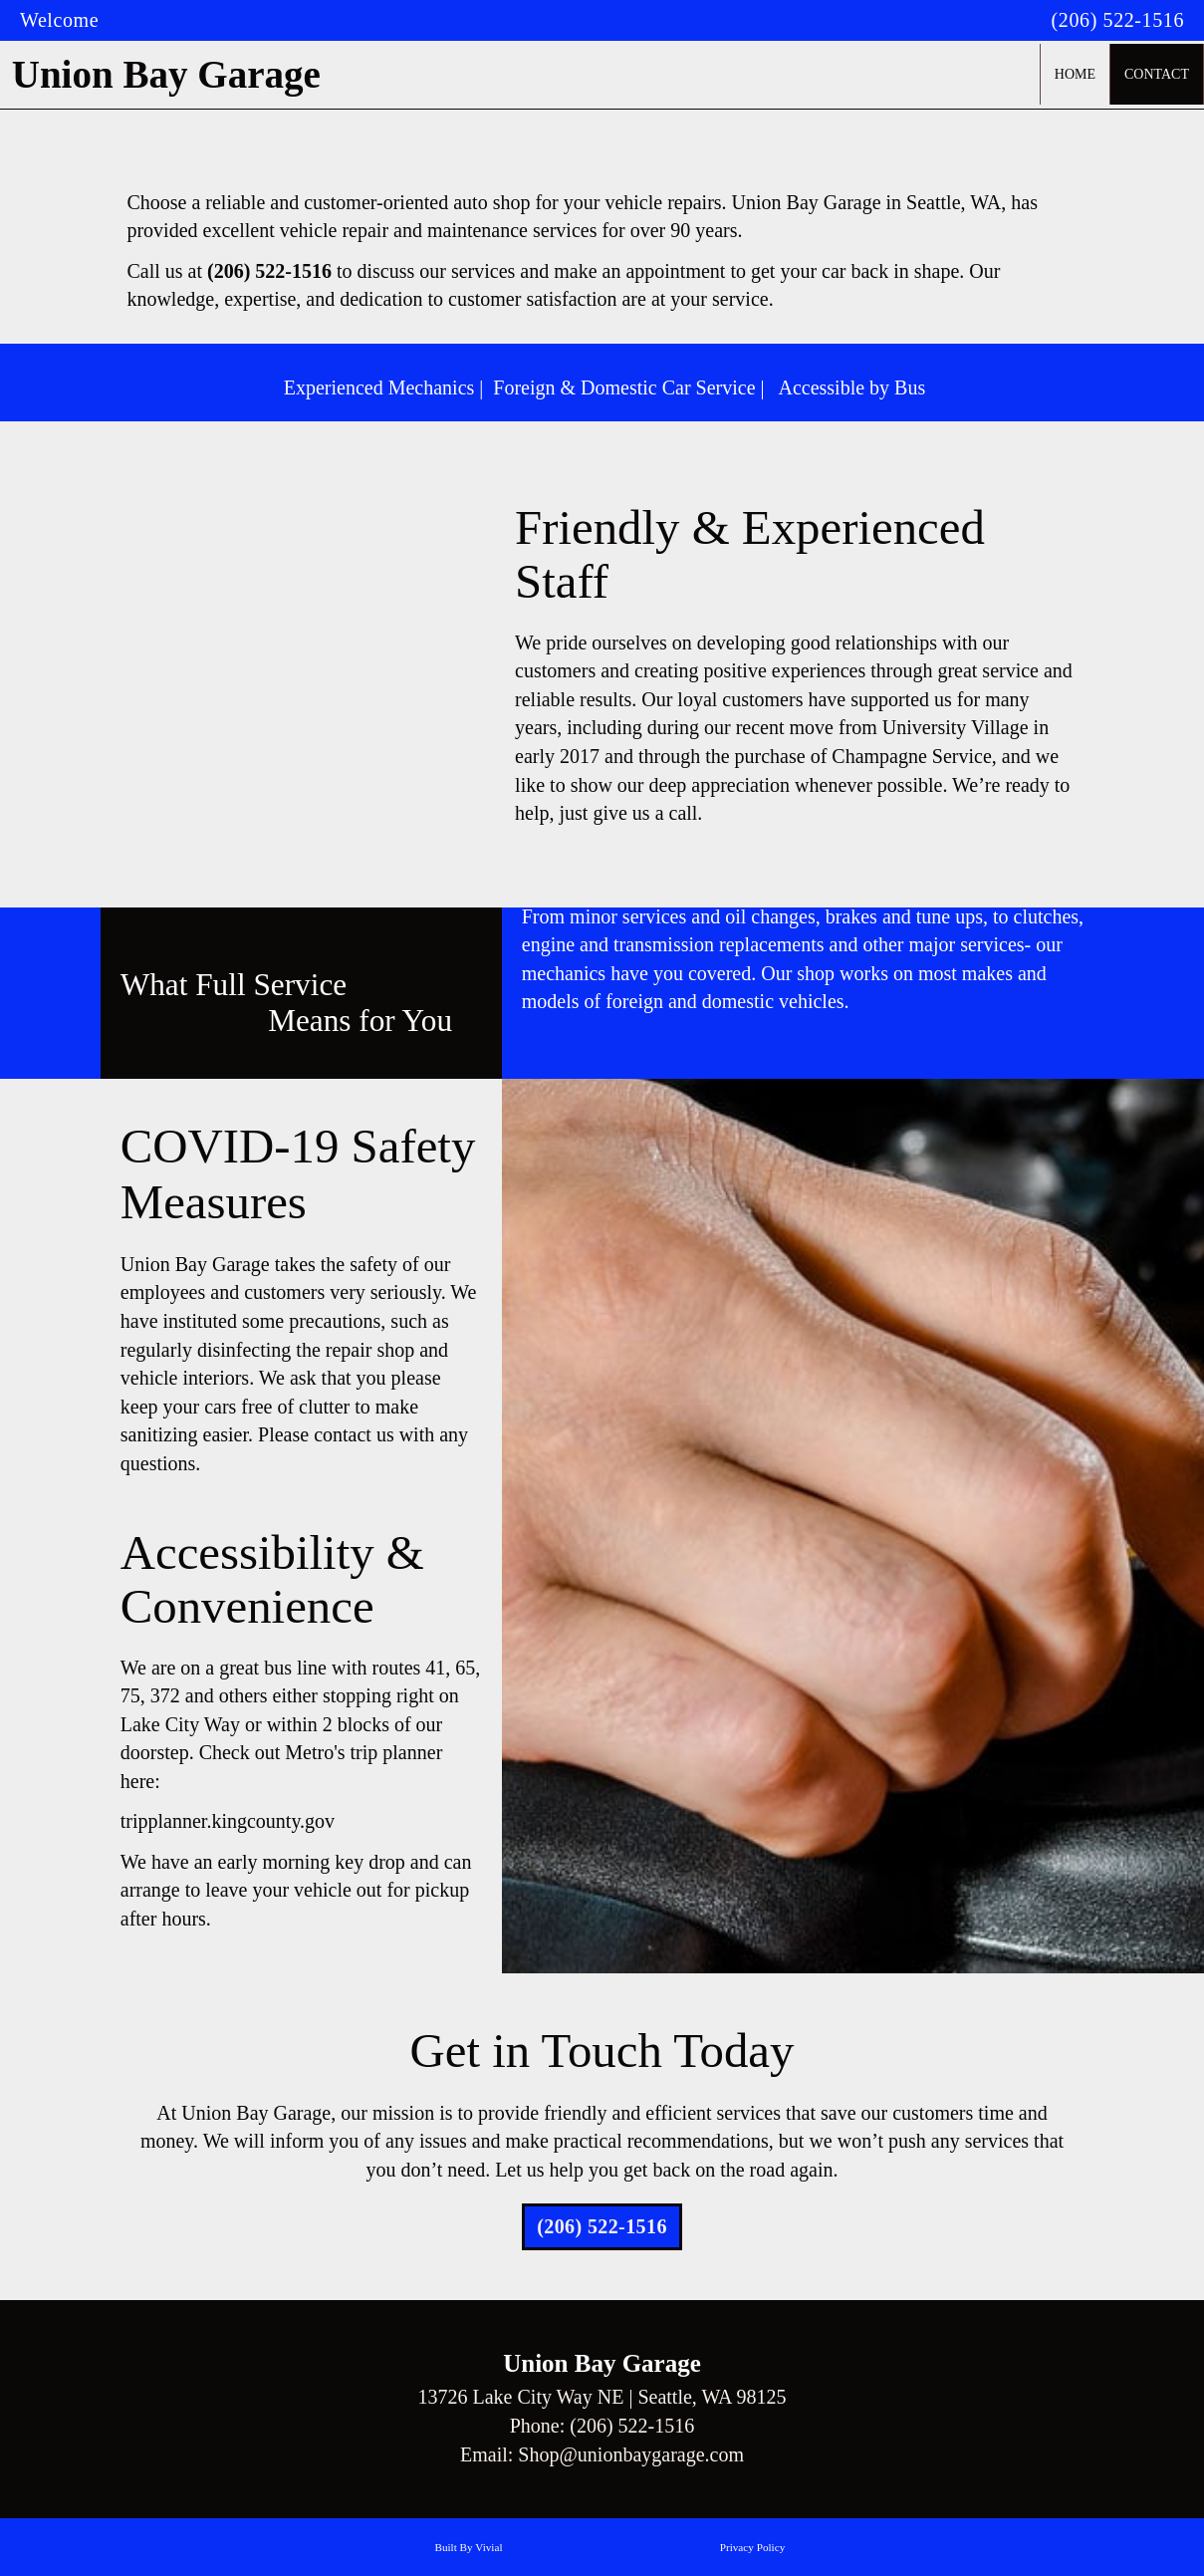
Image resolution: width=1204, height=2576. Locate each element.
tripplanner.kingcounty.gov (227, 1821)
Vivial (488, 2547)
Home (1075, 74)
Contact (1156, 74)
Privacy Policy (753, 2547)
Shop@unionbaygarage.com (631, 2454)
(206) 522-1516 (1118, 20)
